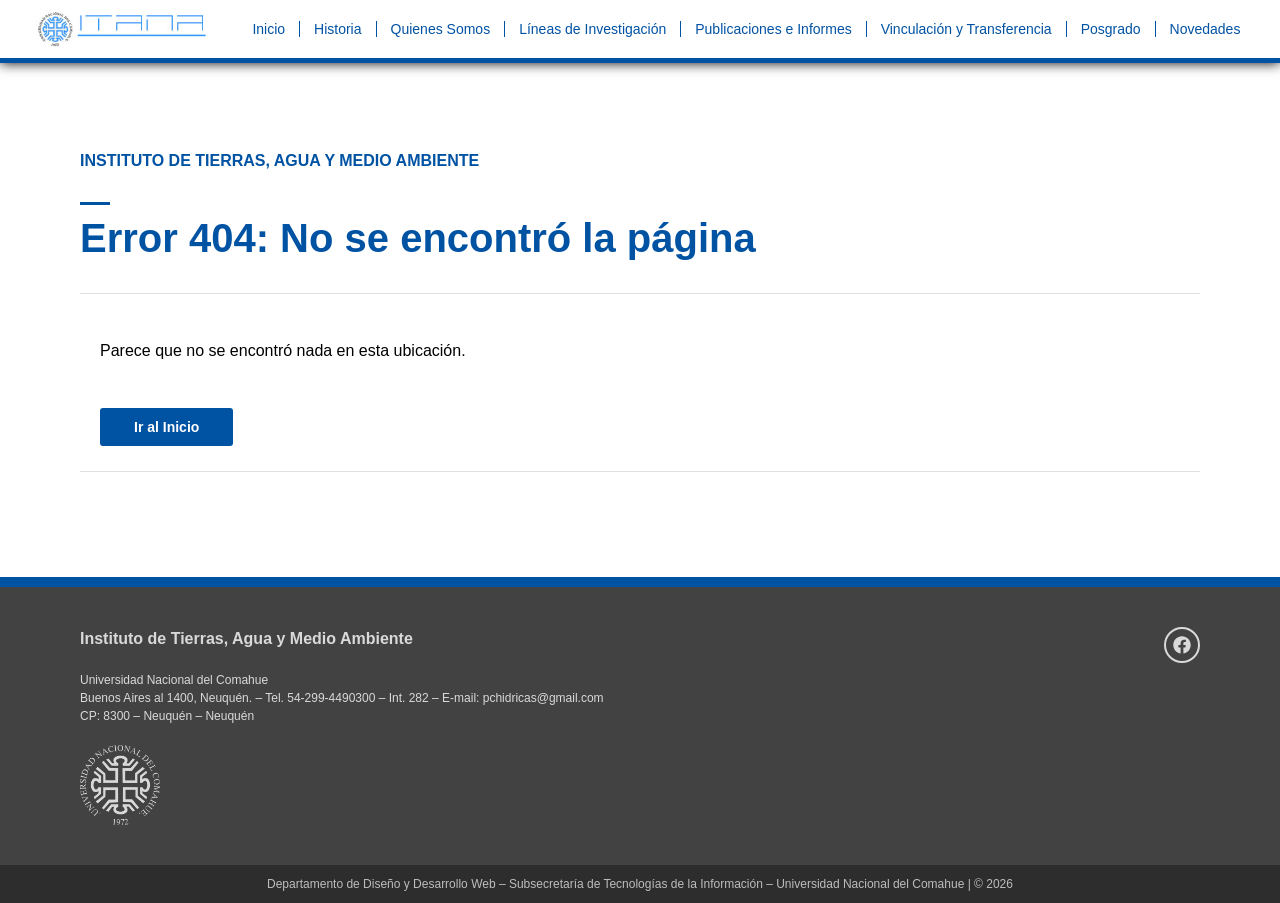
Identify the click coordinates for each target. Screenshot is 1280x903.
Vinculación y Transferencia (966, 29)
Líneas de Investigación (592, 29)
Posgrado (1111, 29)
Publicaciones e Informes (773, 29)
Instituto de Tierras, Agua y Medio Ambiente (246, 638)
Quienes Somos (441, 29)
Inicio (268, 29)
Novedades (1205, 29)
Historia (337, 29)
